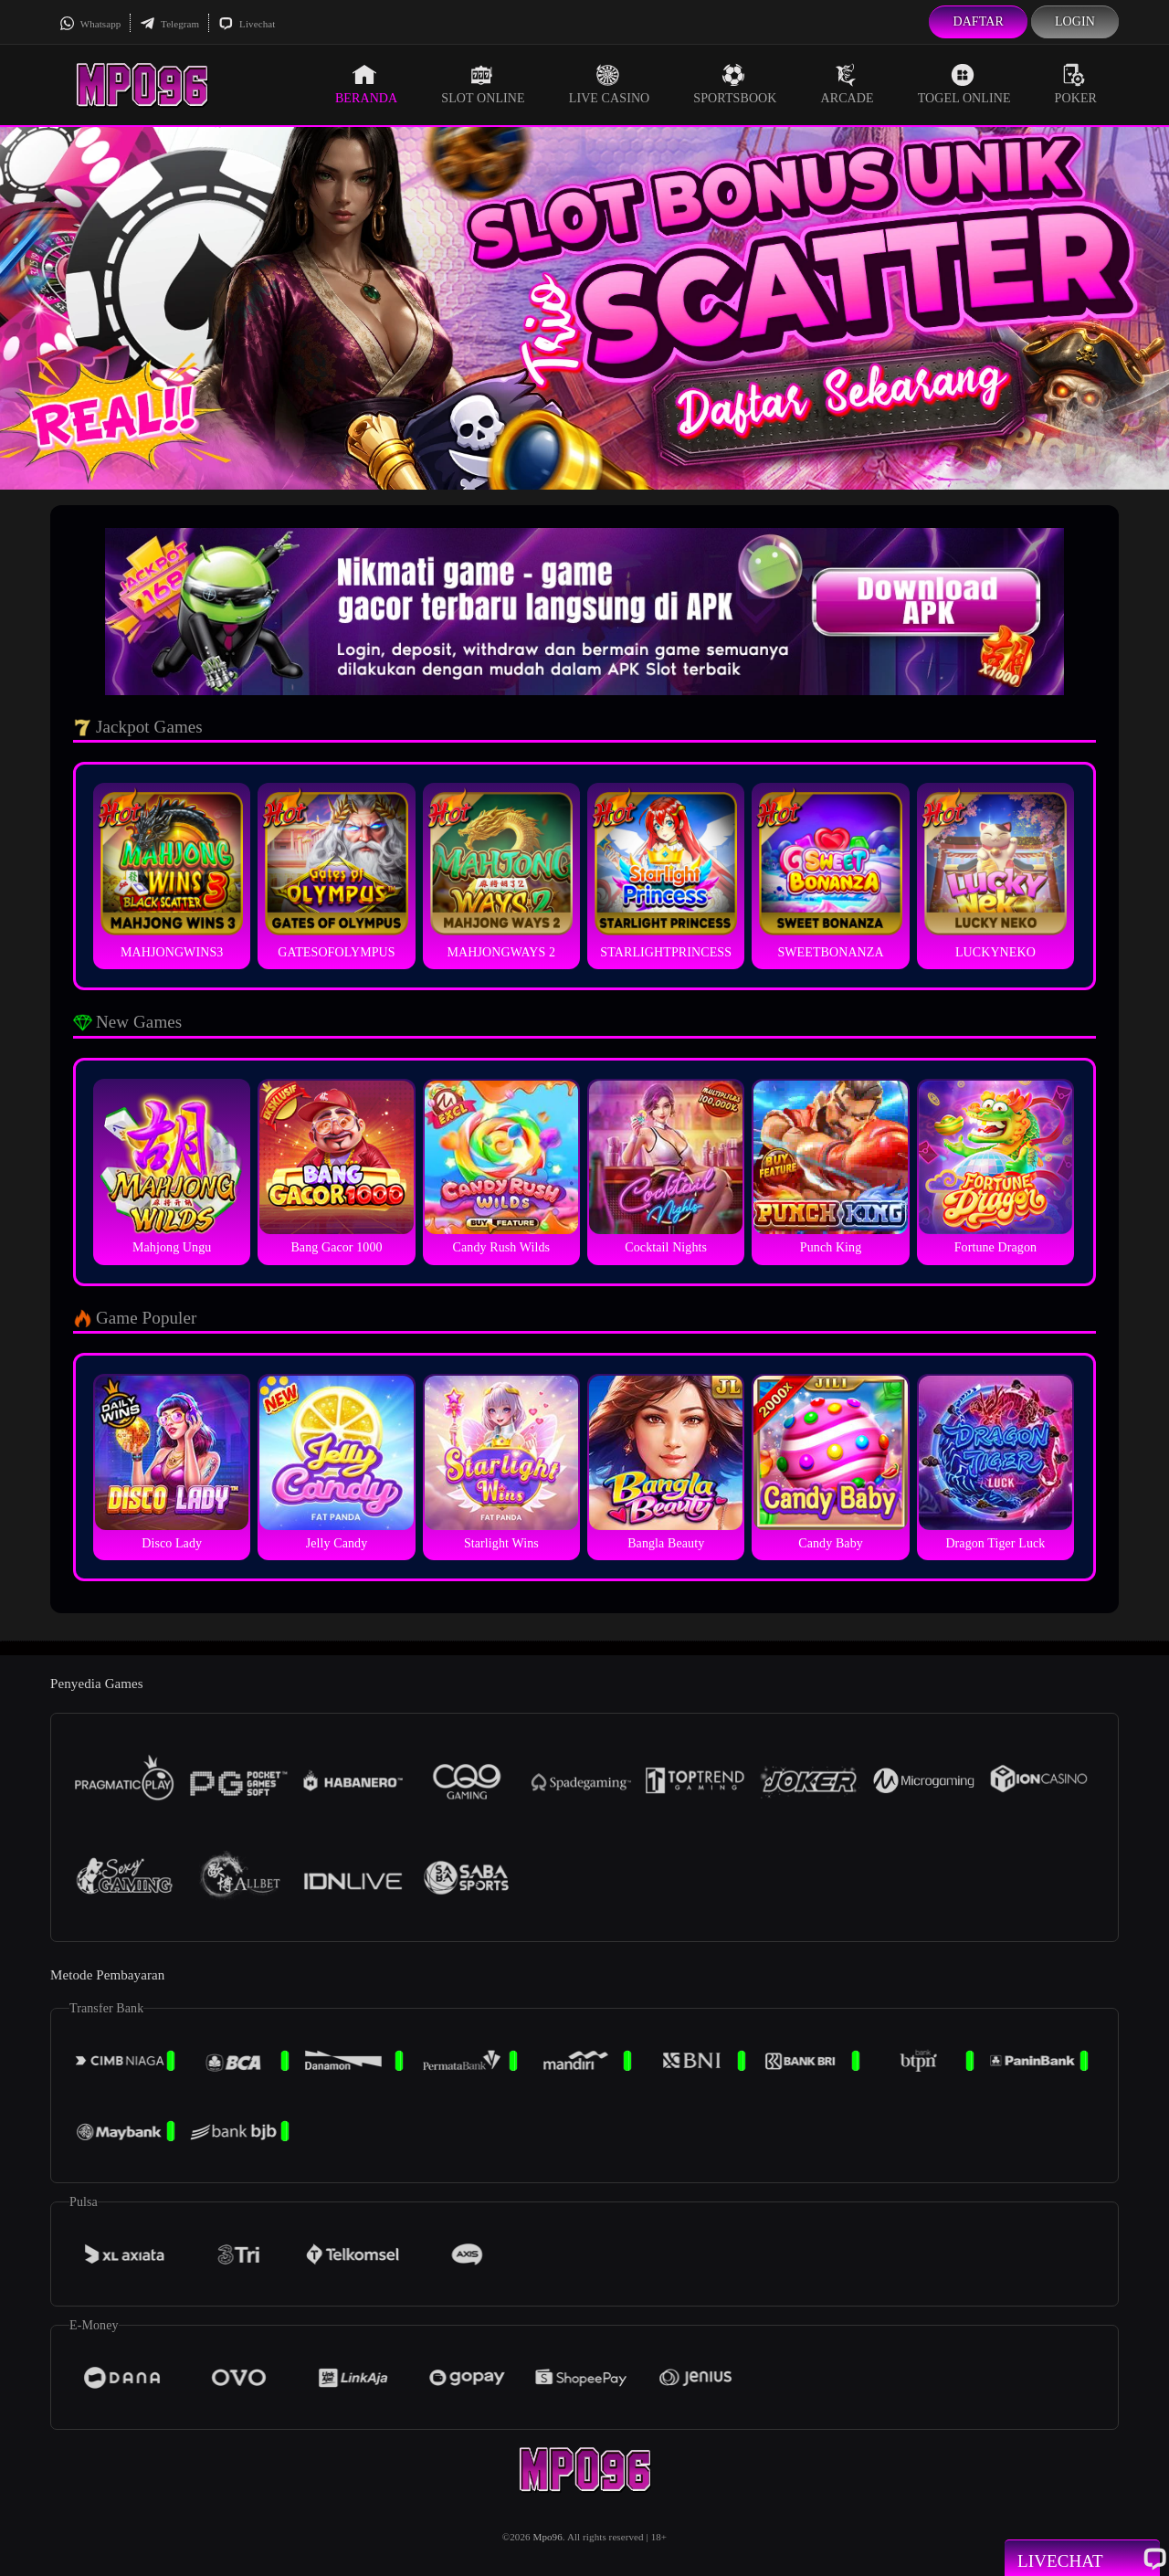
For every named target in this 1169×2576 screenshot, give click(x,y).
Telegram (169, 23)
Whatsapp (90, 23)
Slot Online (482, 84)
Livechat (246, 23)
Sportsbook (734, 84)
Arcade (847, 84)
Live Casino (609, 84)
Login (1075, 21)
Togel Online (964, 84)
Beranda (366, 84)
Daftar (978, 21)
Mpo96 (548, 2536)
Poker (1076, 84)
